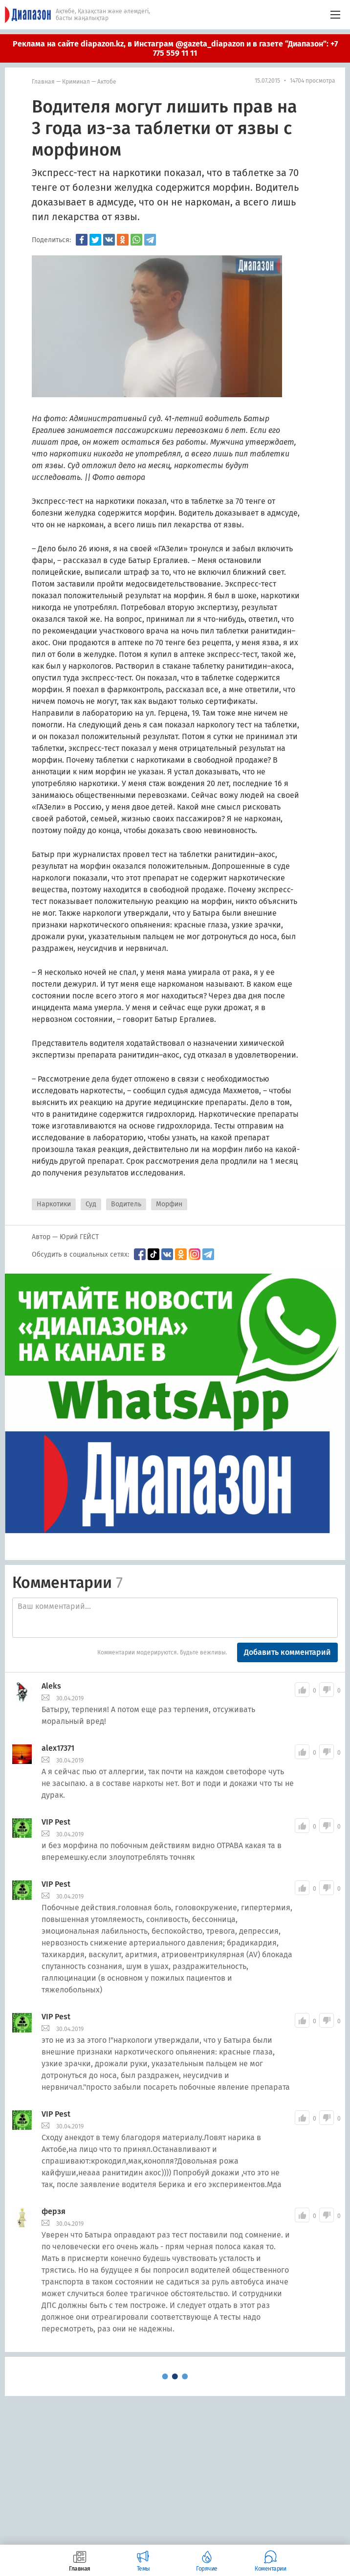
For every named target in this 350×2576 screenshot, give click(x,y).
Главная (43, 81)
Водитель (126, 1204)
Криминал (76, 81)
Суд (91, 1204)
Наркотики (54, 1204)
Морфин (169, 1204)
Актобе (106, 81)
